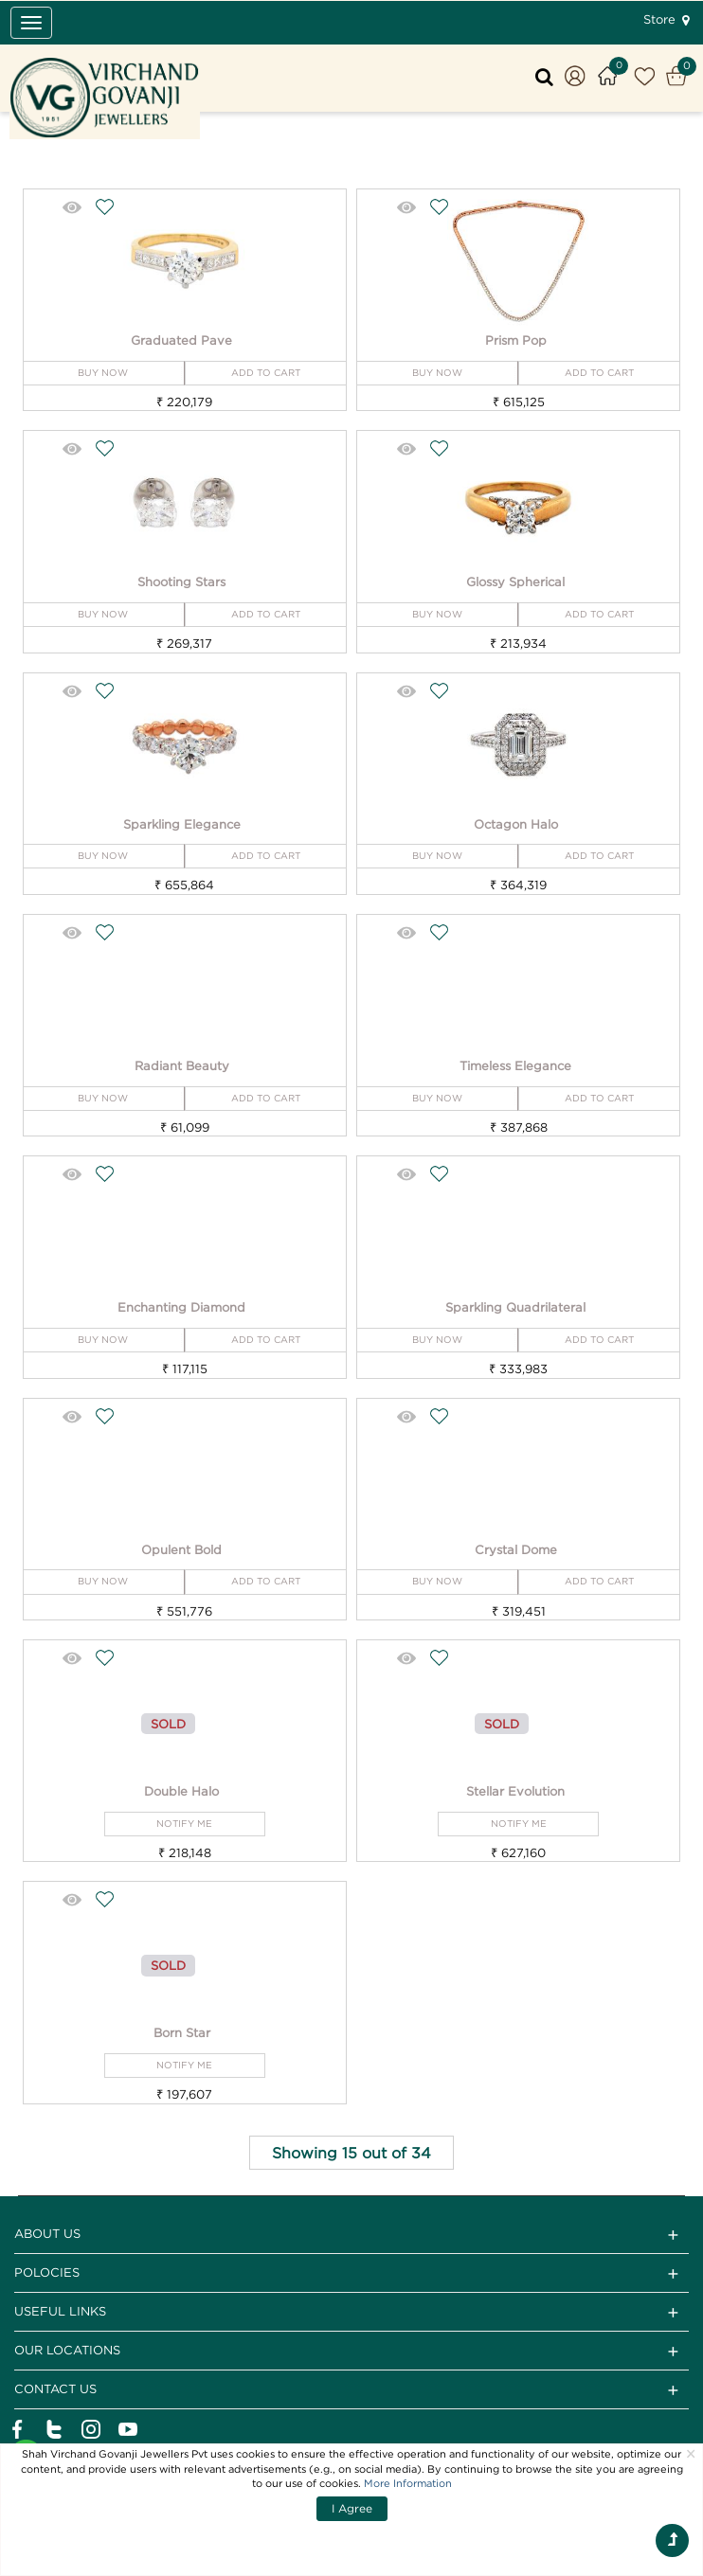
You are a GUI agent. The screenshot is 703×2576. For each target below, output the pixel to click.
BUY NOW (103, 372)
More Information (408, 2483)
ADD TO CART (265, 372)
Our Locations (351, 2351)
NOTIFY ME (184, 1823)
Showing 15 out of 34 (351, 2152)
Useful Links (351, 2312)
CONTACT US (351, 2390)
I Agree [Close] (352, 2508)
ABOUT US (351, 2235)
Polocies (351, 2273)
